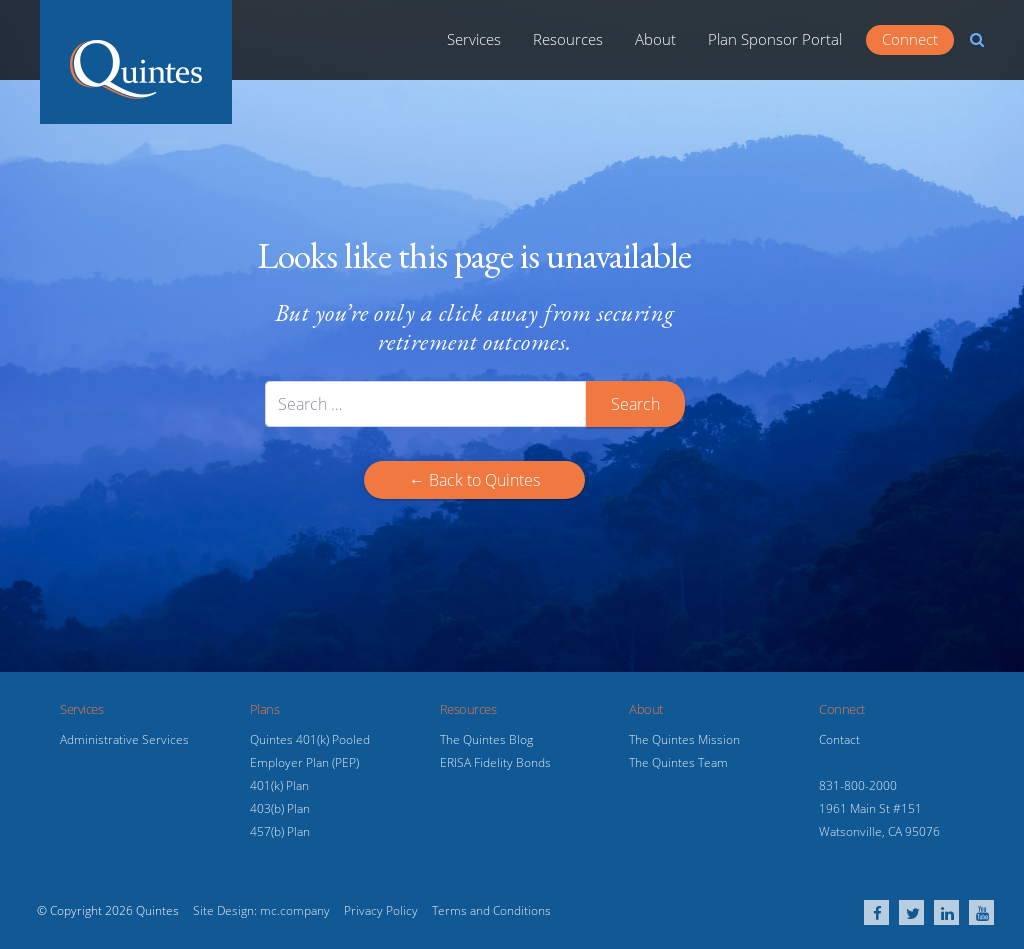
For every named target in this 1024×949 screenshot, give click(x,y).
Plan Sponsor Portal (775, 39)
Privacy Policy (381, 910)
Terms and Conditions (491, 910)
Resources (568, 39)
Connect (910, 39)
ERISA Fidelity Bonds (495, 762)
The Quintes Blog (486, 739)
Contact (839, 739)
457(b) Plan (280, 831)
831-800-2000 (858, 785)
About (655, 39)
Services (474, 39)
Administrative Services (124, 739)
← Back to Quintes (474, 480)
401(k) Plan (279, 785)
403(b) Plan (280, 808)
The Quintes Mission (684, 739)
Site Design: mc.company (261, 910)
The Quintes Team (678, 762)
